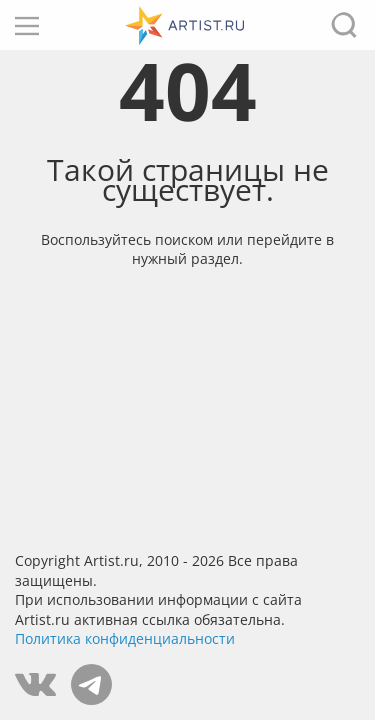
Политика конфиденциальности (125, 638)
